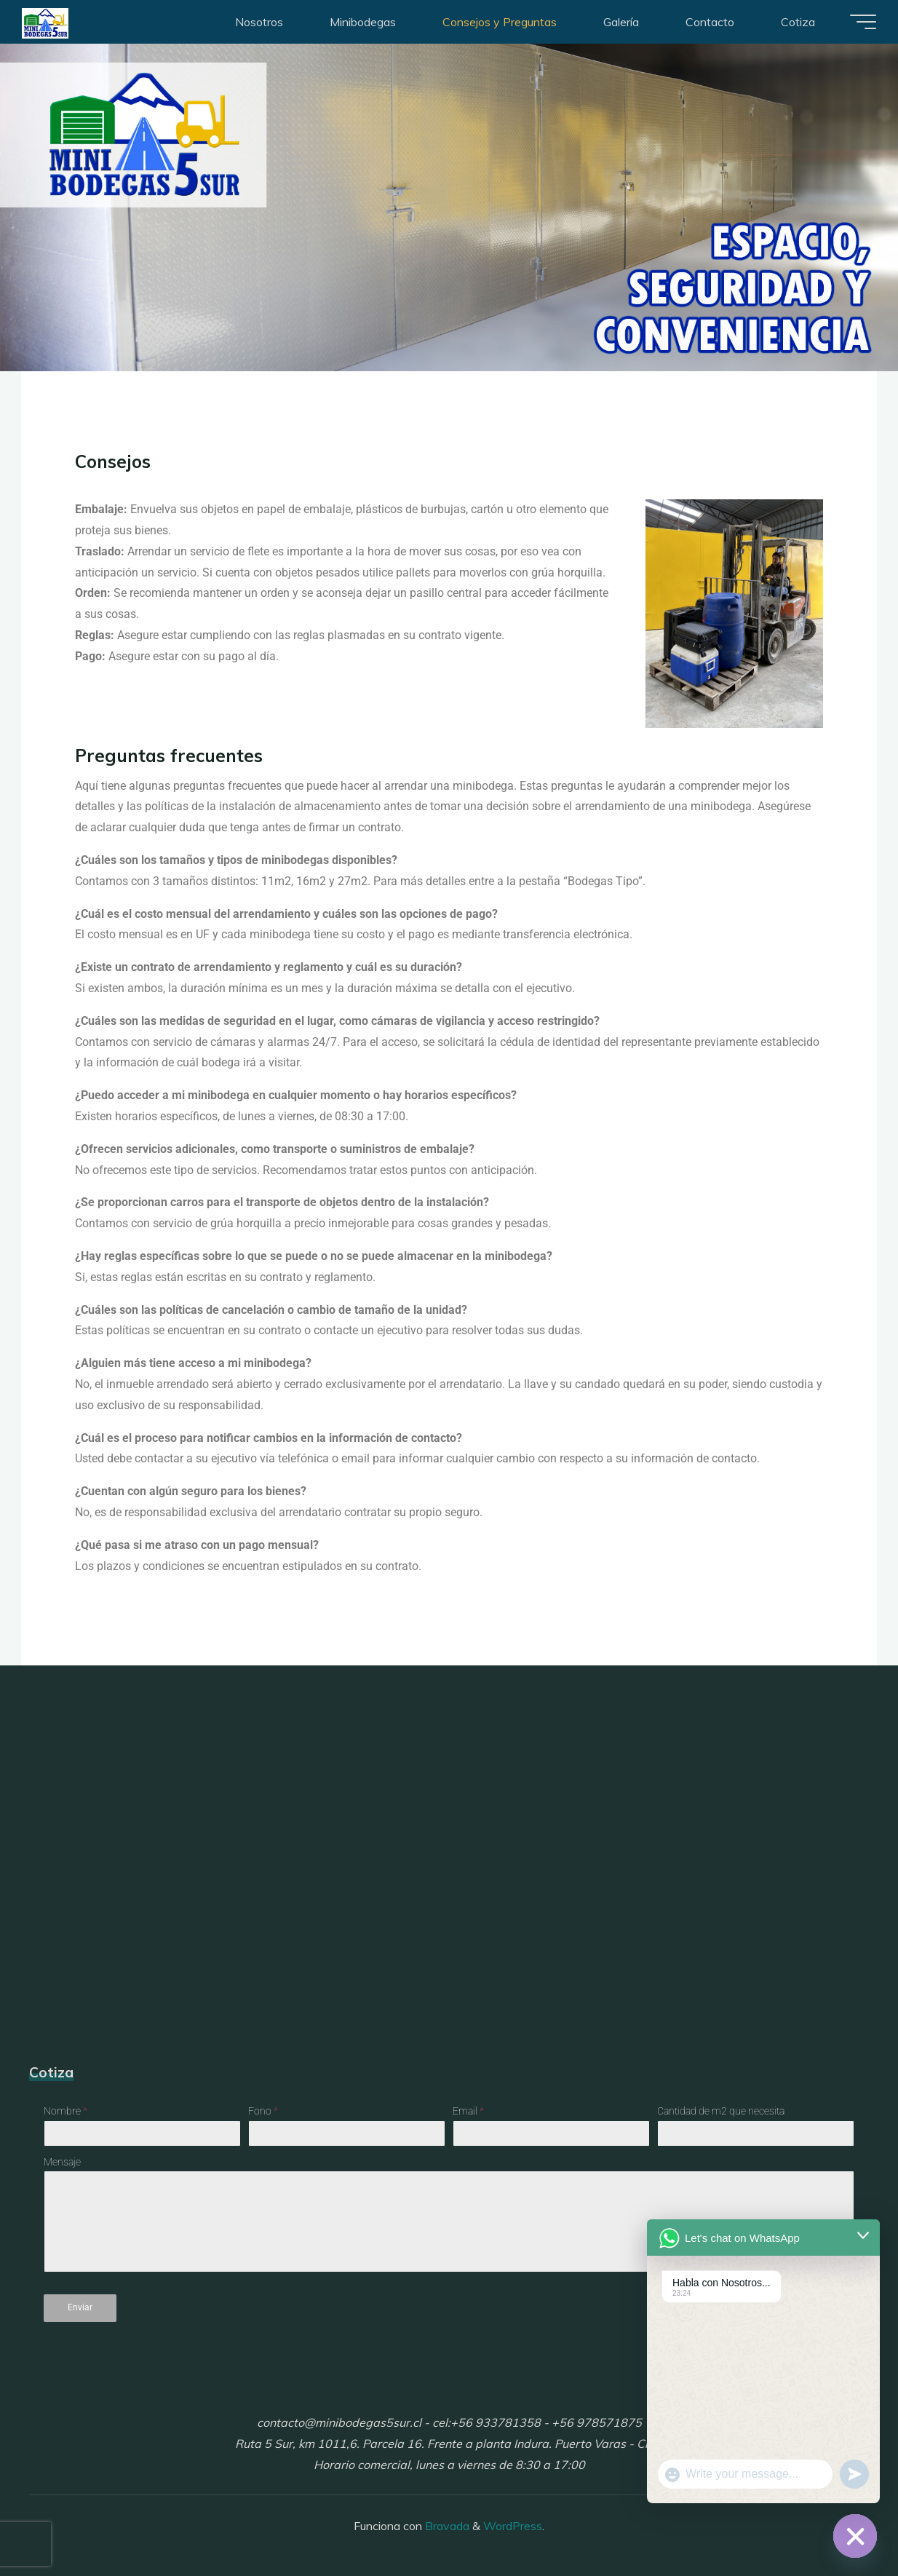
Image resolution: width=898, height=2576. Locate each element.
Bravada (445, 2521)
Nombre (65, 2111)
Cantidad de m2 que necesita (720, 2111)
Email (468, 2111)
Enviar (80, 2308)
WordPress (512, 2521)
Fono (263, 2111)
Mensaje (62, 2162)
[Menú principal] (856, 22)
